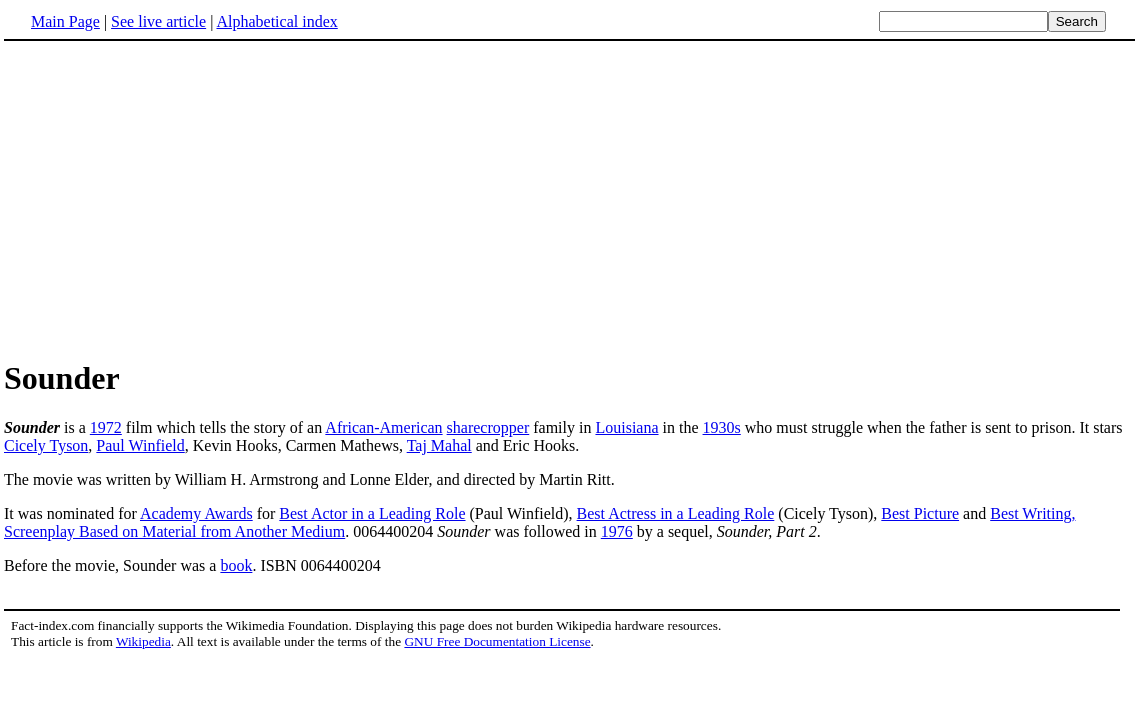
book (236, 565)
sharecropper (488, 427)
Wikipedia (143, 641)
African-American (383, 427)
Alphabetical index (276, 21)
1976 (617, 531)
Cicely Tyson (46, 445)
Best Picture (920, 513)
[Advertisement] (172, 199)
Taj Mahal (439, 445)
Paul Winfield (140, 445)
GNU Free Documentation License (497, 641)
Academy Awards (196, 513)
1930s (722, 427)
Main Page (65, 21)
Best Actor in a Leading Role (372, 513)
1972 (106, 427)
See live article (158, 21)
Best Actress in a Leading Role (676, 513)
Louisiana (626, 427)
